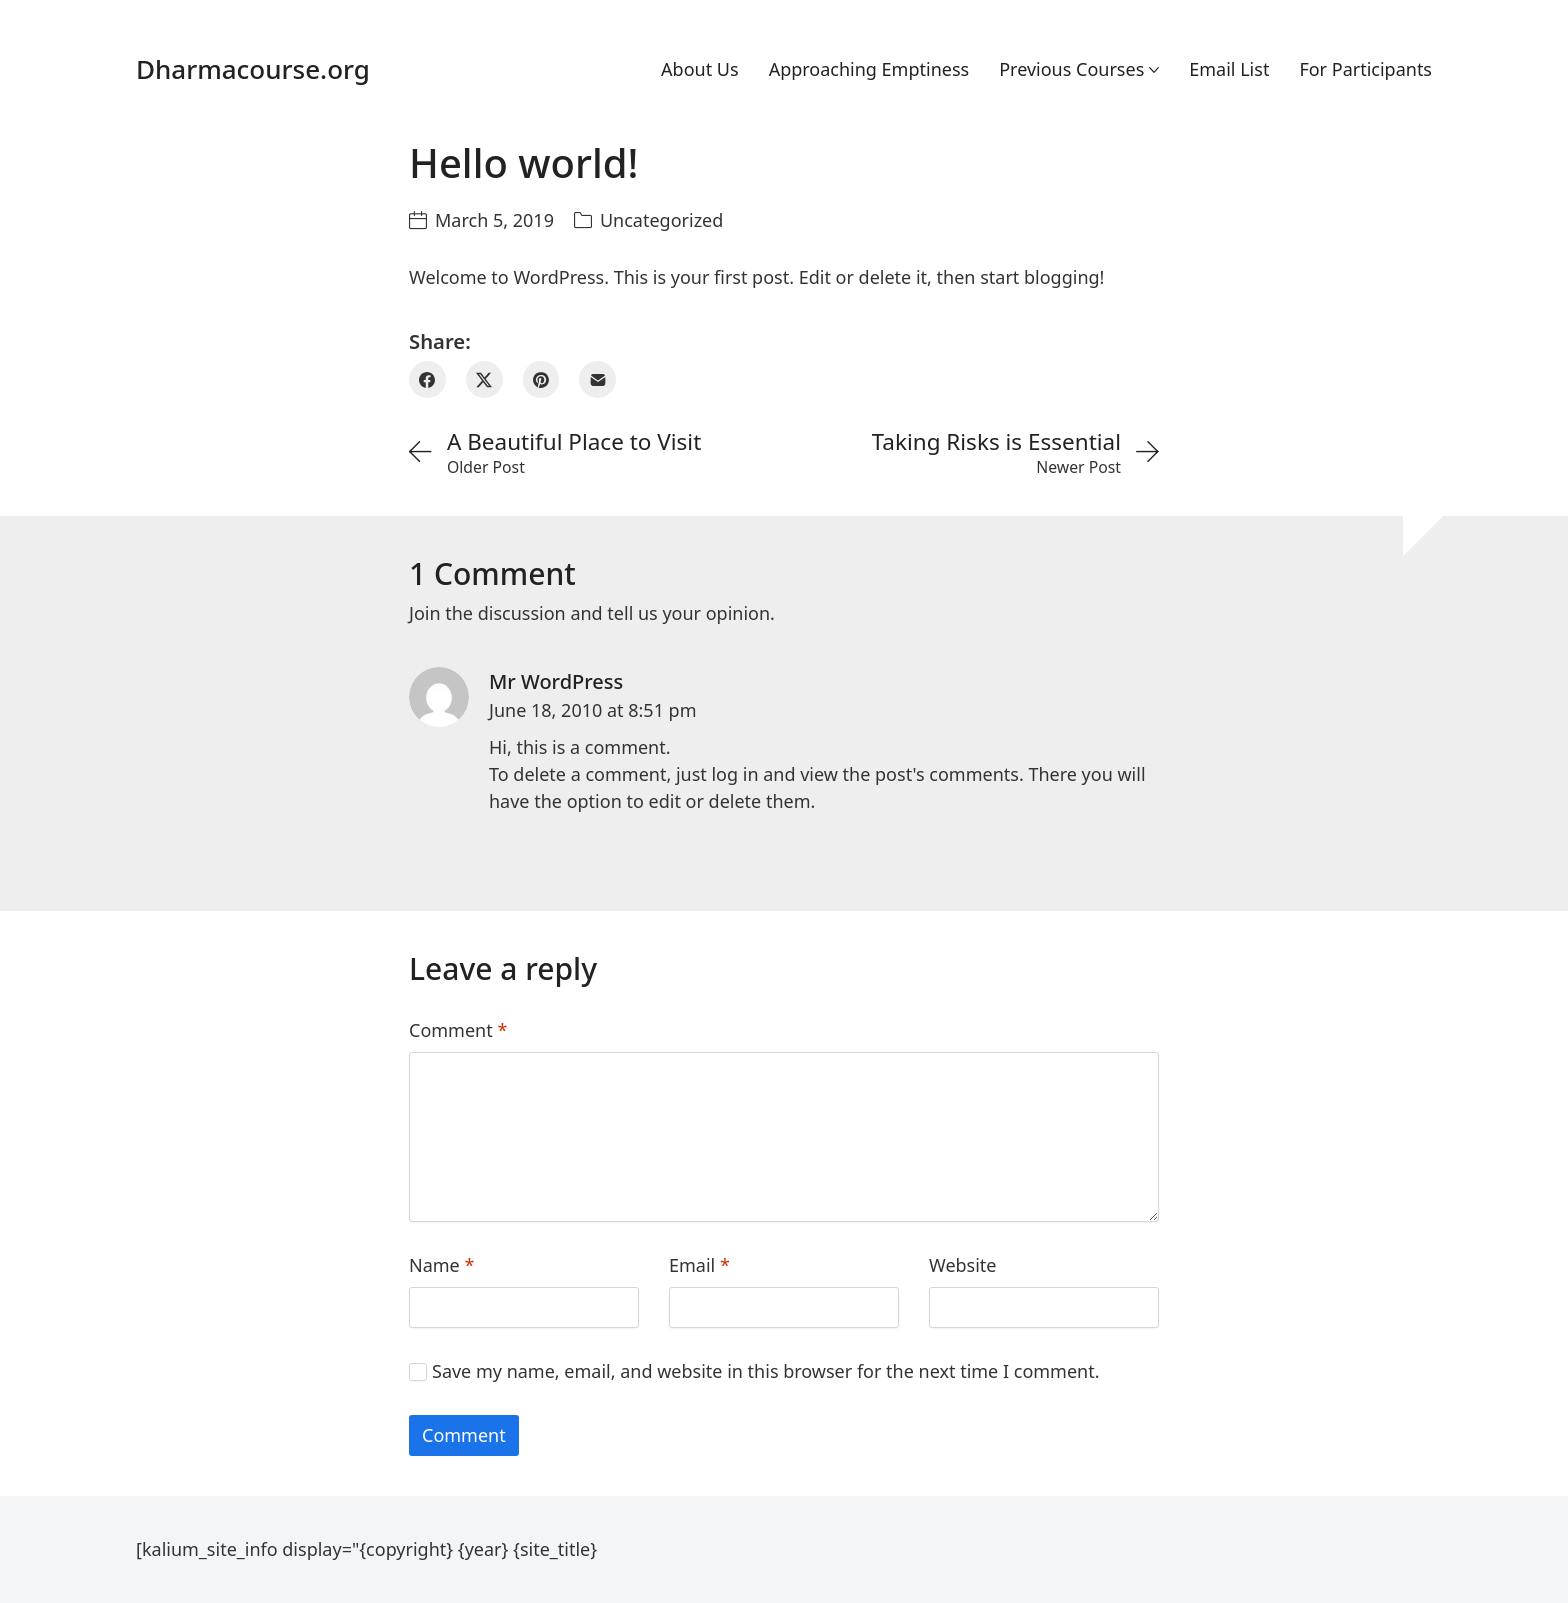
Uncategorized (661, 220)
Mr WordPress (556, 681)
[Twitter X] (484, 379)
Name (441, 1265)
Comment (458, 1030)
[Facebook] (427, 379)
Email (699, 1265)
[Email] (597, 379)
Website (963, 1265)
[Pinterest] (541, 379)
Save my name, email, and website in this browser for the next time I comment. (766, 1371)
